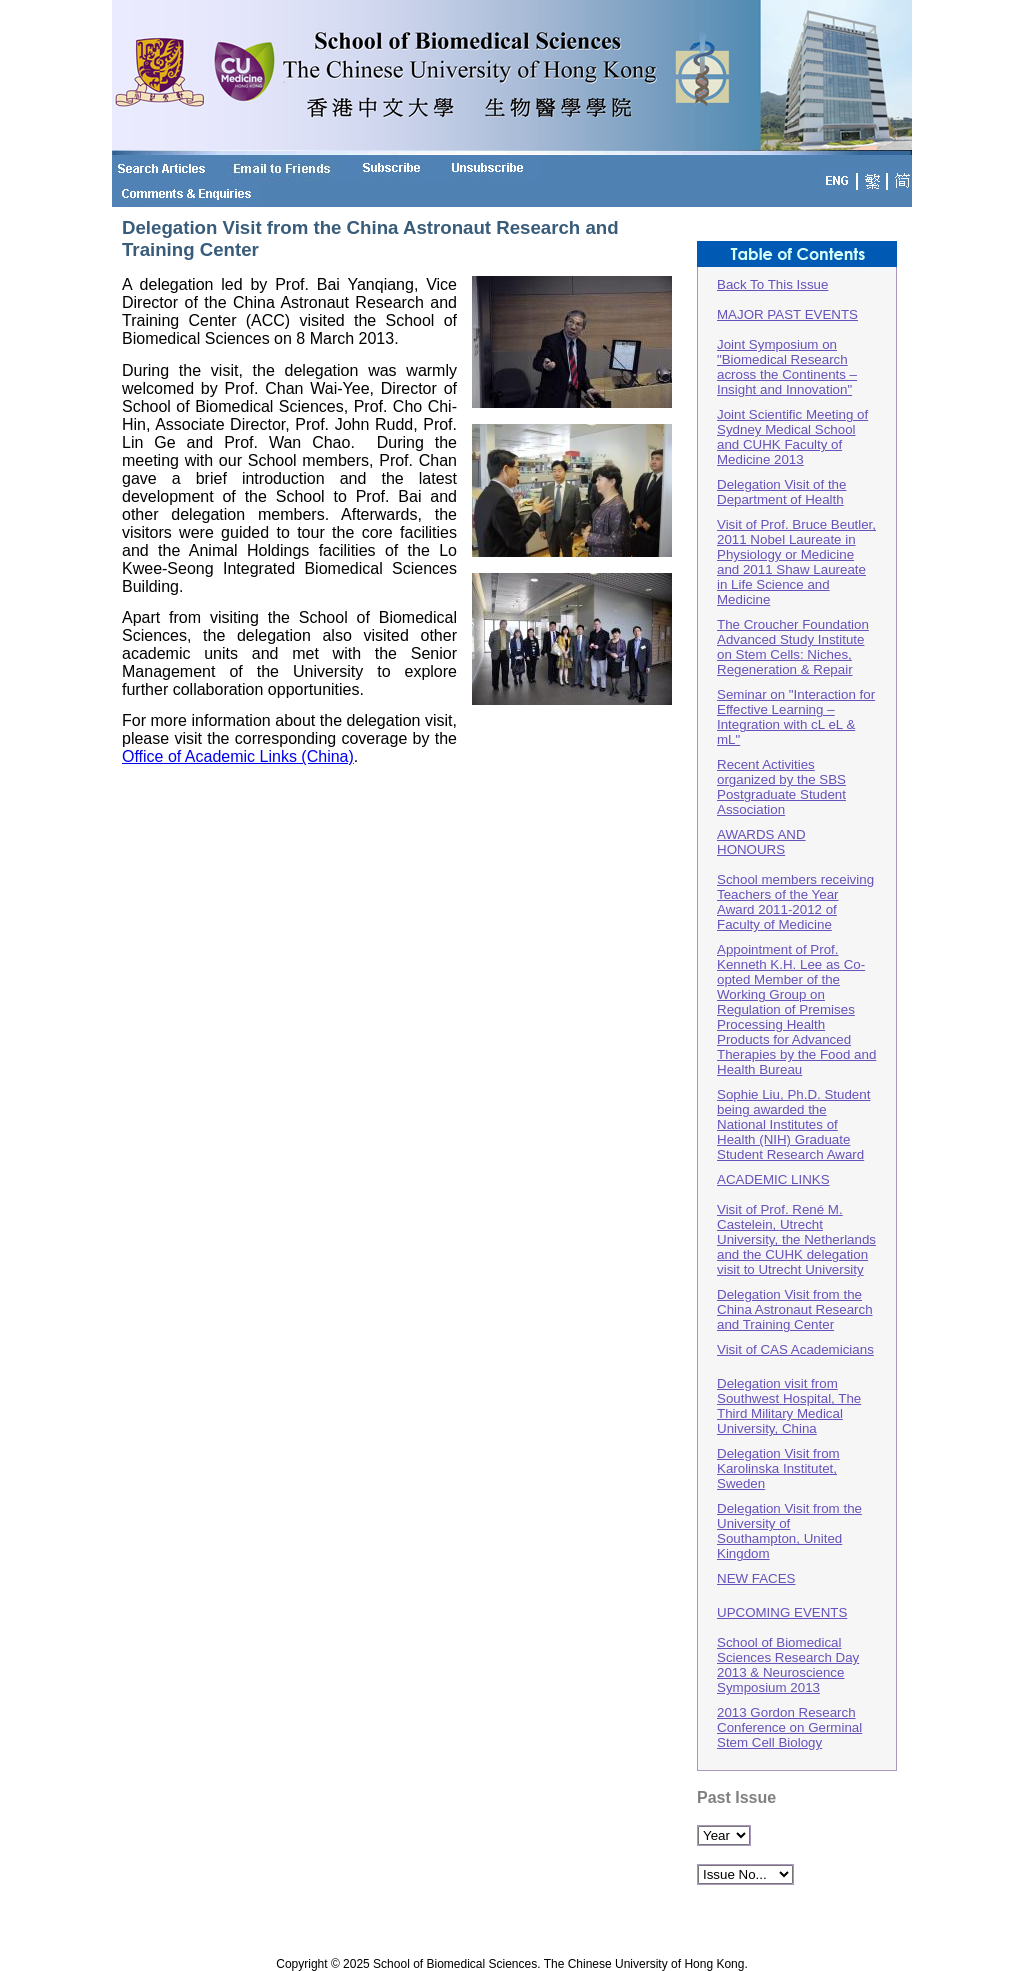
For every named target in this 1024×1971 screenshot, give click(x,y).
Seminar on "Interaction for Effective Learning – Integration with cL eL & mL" (796, 717)
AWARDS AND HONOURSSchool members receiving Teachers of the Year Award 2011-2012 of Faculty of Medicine (795, 879)
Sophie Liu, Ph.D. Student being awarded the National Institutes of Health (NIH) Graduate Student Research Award (793, 1124)
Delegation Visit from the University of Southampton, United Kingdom (789, 1531)
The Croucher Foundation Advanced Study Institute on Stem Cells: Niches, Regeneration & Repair (793, 647)
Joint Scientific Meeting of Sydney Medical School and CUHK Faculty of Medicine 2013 (792, 437)
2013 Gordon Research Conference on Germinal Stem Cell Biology (789, 1727)
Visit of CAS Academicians (795, 1349)
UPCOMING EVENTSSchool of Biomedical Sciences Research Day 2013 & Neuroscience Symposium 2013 (788, 1650)
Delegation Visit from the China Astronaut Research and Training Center (795, 1309)
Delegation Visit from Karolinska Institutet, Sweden (778, 1468)
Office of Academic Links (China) (238, 756)
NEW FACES (756, 1578)
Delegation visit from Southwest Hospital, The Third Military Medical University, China (789, 1406)
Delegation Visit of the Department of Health (781, 492)
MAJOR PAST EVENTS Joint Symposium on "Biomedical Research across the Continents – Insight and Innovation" (787, 352)
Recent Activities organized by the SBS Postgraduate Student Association (781, 787)
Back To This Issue (772, 284)
